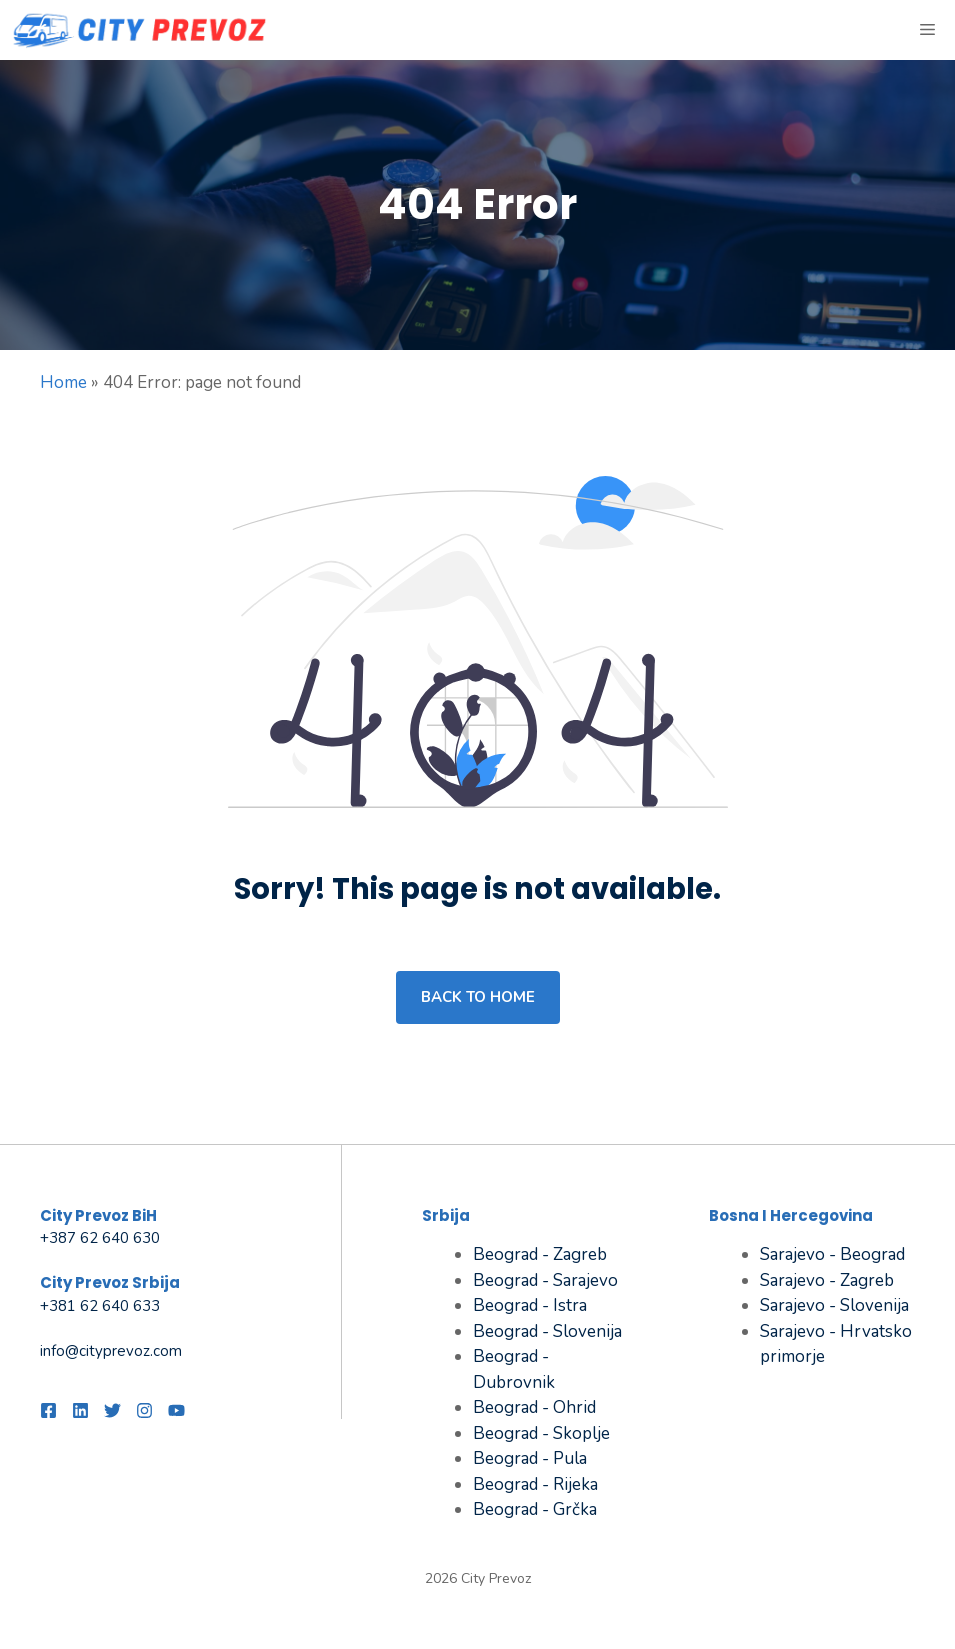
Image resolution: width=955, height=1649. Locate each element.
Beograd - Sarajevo (545, 1280)
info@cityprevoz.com (111, 1351)
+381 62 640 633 (100, 1306)
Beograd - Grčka (535, 1509)
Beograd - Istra (530, 1305)
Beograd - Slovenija (547, 1331)
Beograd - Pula (530, 1458)
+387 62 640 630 (100, 1238)
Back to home (478, 997)
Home (63, 382)
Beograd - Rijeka (535, 1484)
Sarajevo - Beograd (832, 1254)
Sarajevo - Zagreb (827, 1280)
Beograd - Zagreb (540, 1254)
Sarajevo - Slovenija (834, 1305)
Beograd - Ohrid (534, 1407)
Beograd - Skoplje (541, 1433)
